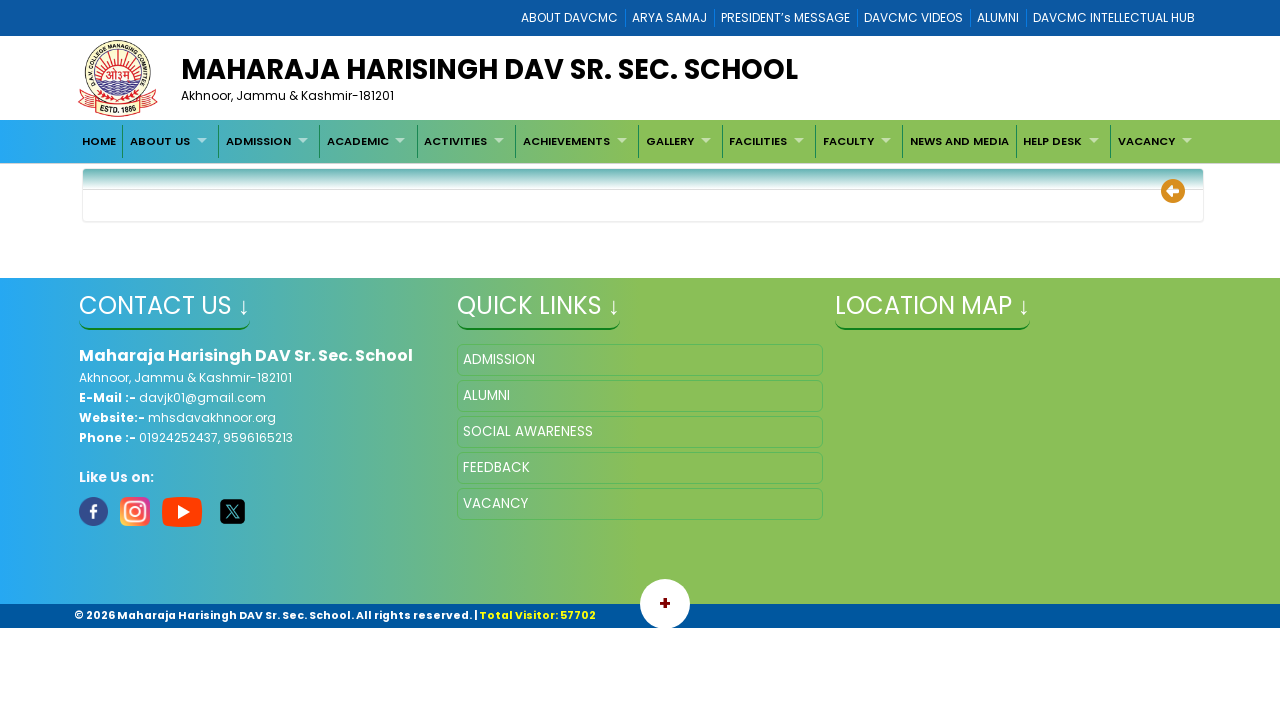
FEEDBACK (496, 467)
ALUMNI (998, 17)
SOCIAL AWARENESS (528, 431)
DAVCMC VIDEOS (913, 17)
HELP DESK (1052, 141)
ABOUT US (160, 141)
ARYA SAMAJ (669, 17)
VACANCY (1146, 141)
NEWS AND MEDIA (959, 141)
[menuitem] (99, 141)
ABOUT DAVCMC (569, 17)
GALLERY (670, 141)
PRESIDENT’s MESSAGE (785, 17)
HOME (99, 141)
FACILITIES (758, 141)
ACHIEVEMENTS (566, 141)
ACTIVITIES (455, 141)
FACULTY (848, 141)
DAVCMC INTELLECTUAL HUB (1114, 17)
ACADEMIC (358, 141)
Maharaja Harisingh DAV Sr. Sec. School (489, 69)
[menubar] (639, 141)
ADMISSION (258, 141)
